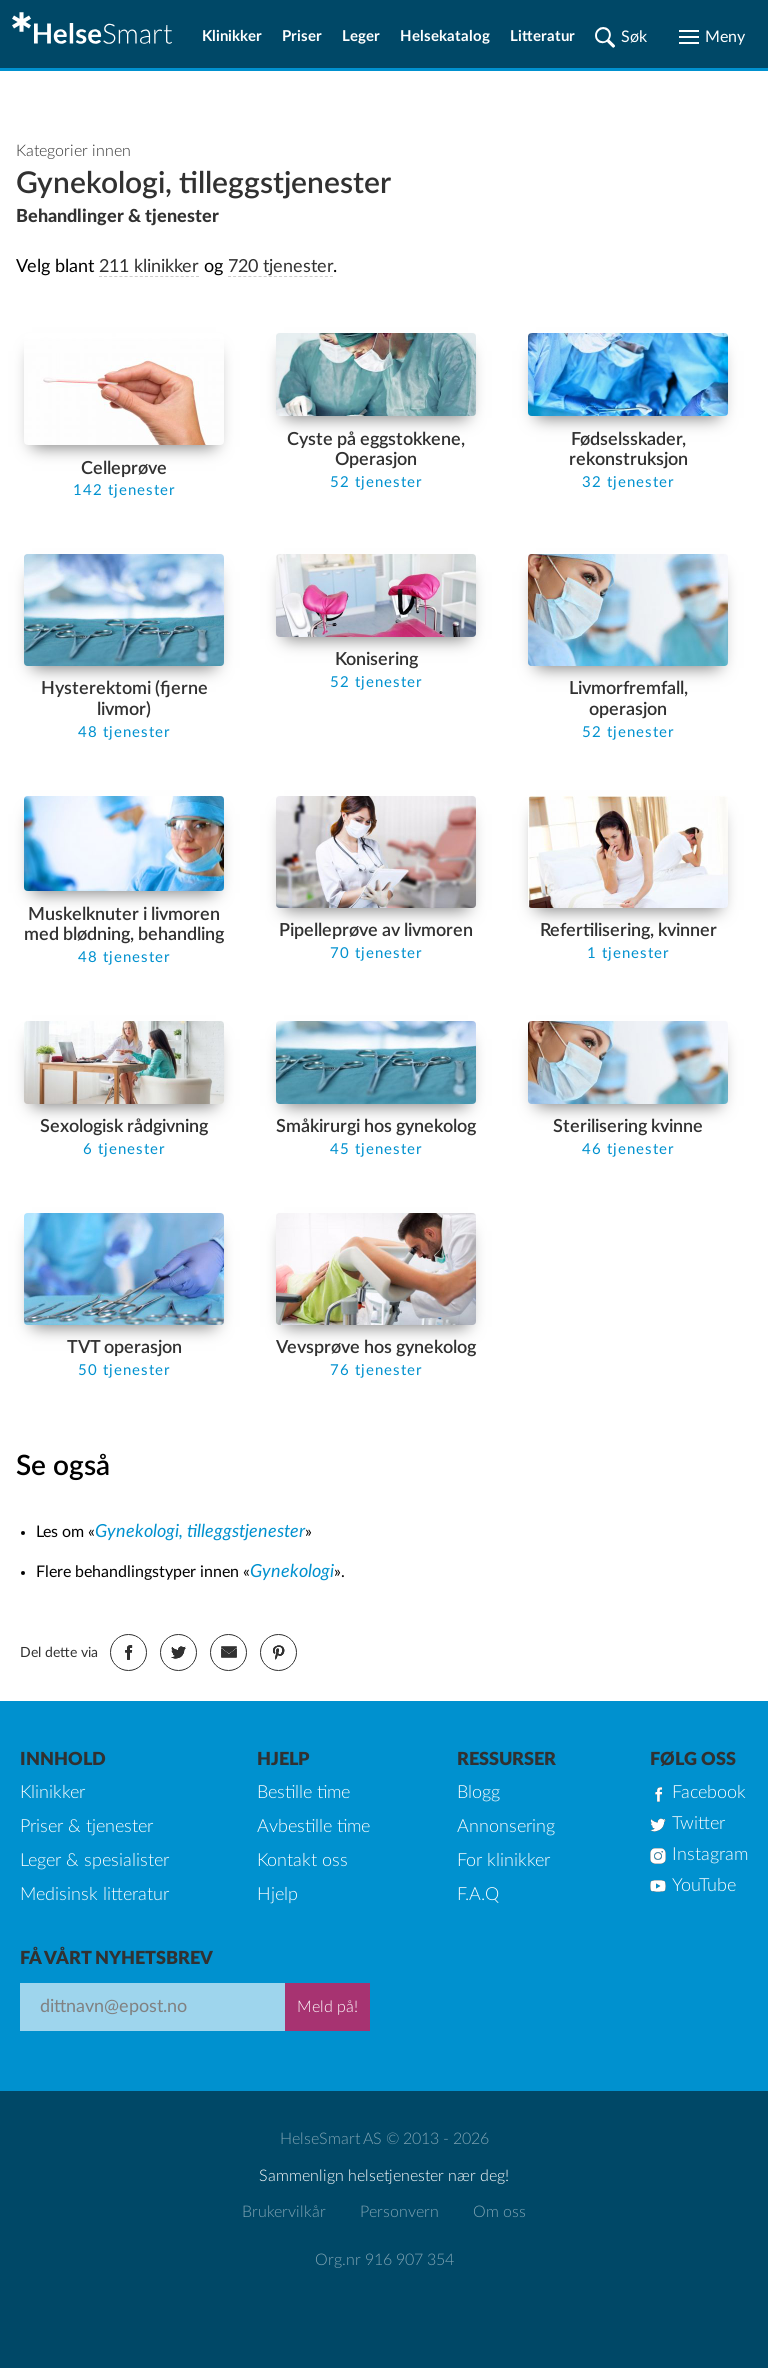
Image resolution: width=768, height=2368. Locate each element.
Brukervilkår (284, 2212)
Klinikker (232, 36)
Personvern (399, 2212)
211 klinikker (149, 267)
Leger (361, 36)
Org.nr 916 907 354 (384, 2260)
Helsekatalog (445, 36)
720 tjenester (280, 267)
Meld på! (327, 2007)
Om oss (499, 2212)
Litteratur (542, 36)
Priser (302, 36)
